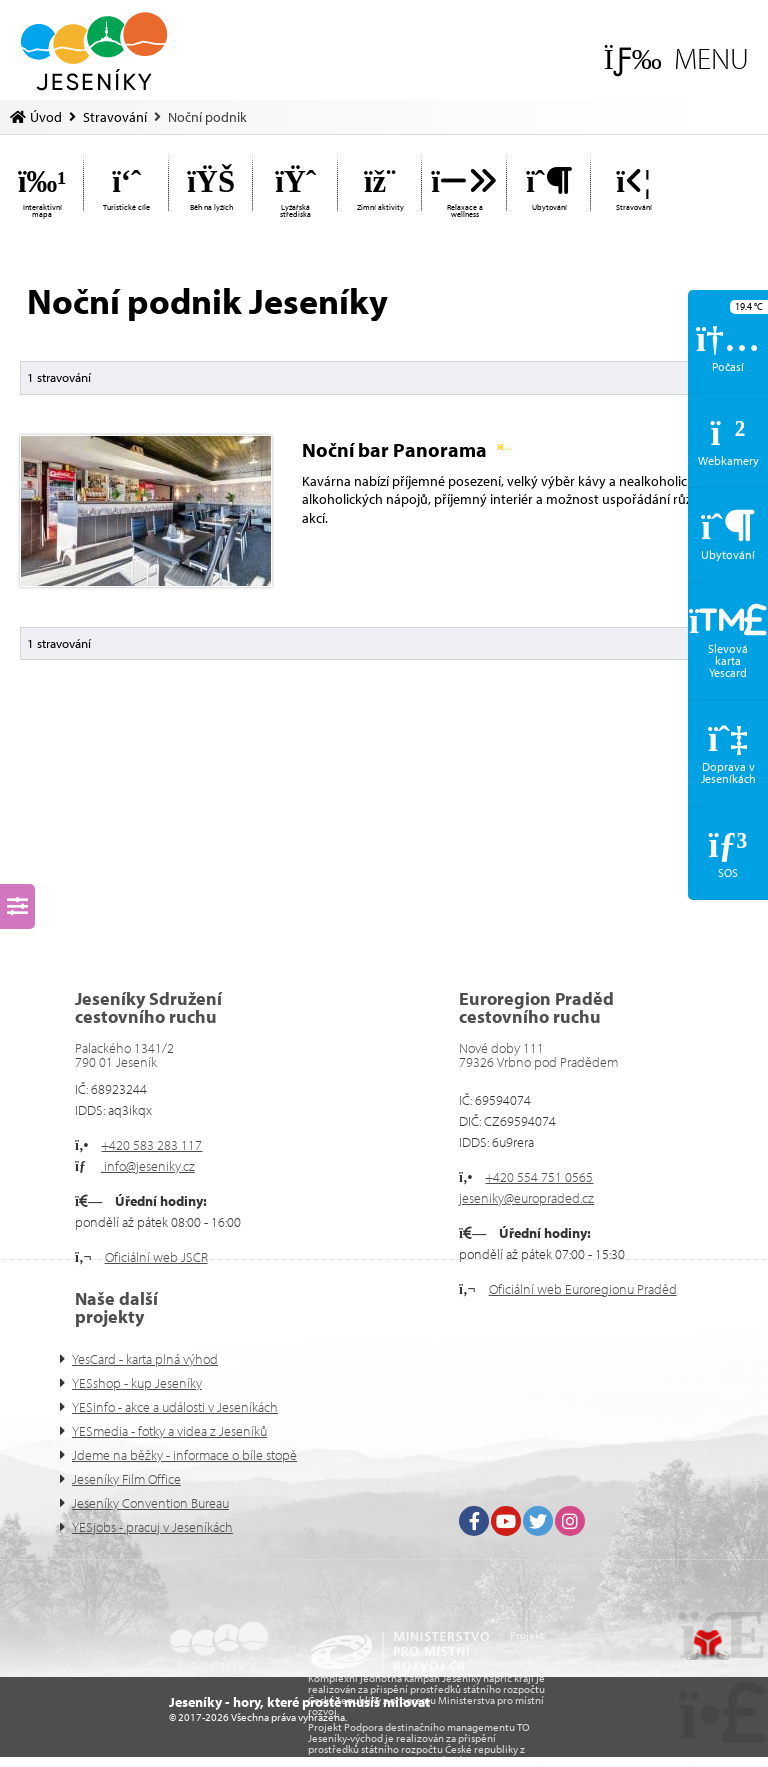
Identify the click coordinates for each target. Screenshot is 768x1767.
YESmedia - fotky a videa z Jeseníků (169, 1431)
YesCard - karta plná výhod (145, 1359)
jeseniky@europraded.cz (526, 1198)
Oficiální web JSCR (156, 1257)
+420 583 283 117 (151, 1145)
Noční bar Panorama (407, 449)
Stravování (115, 117)
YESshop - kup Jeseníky (137, 1383)
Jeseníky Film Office (126, 1479)
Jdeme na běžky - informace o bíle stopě (184, 1455)
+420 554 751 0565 (539, 1177)
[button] (676, 58)
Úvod (94, 51)
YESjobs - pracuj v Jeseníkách (152, 1527)
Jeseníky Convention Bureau (150, 1503)
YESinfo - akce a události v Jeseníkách (175, 1407)
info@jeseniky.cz (148, 1166)
